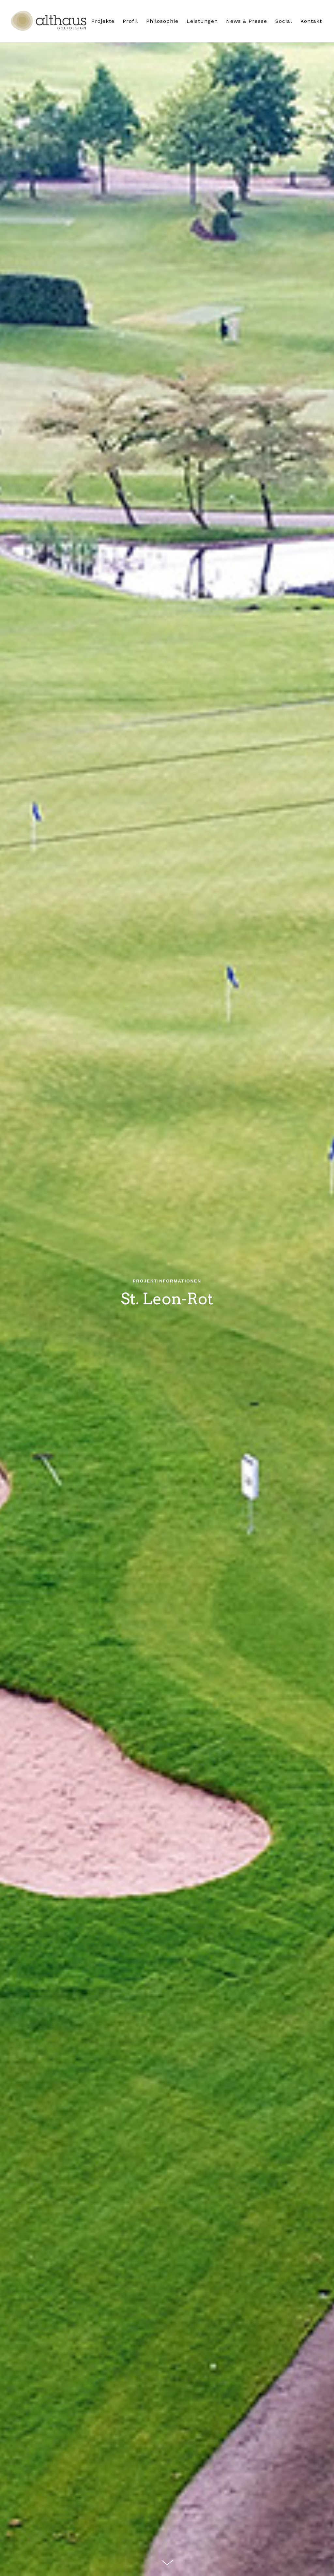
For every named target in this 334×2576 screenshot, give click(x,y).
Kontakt (311, 21)
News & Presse (246, 21)
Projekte (102, 21)
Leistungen (202, 21)
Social (283, 21)
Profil (130, 21)
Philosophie (162, 21)
